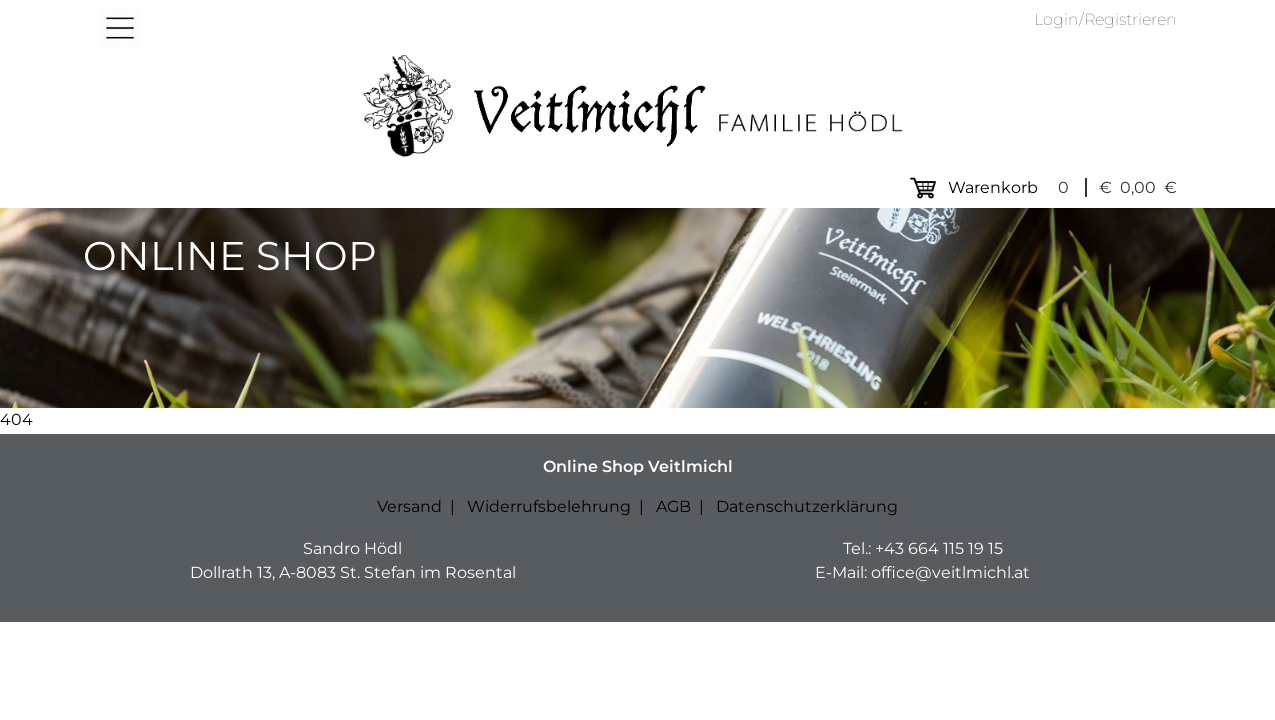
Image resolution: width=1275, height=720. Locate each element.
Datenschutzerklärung (807, 506)
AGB (673, 506)
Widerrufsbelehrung (549, 506)
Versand (409, 506)
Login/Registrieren (1105, 19)
